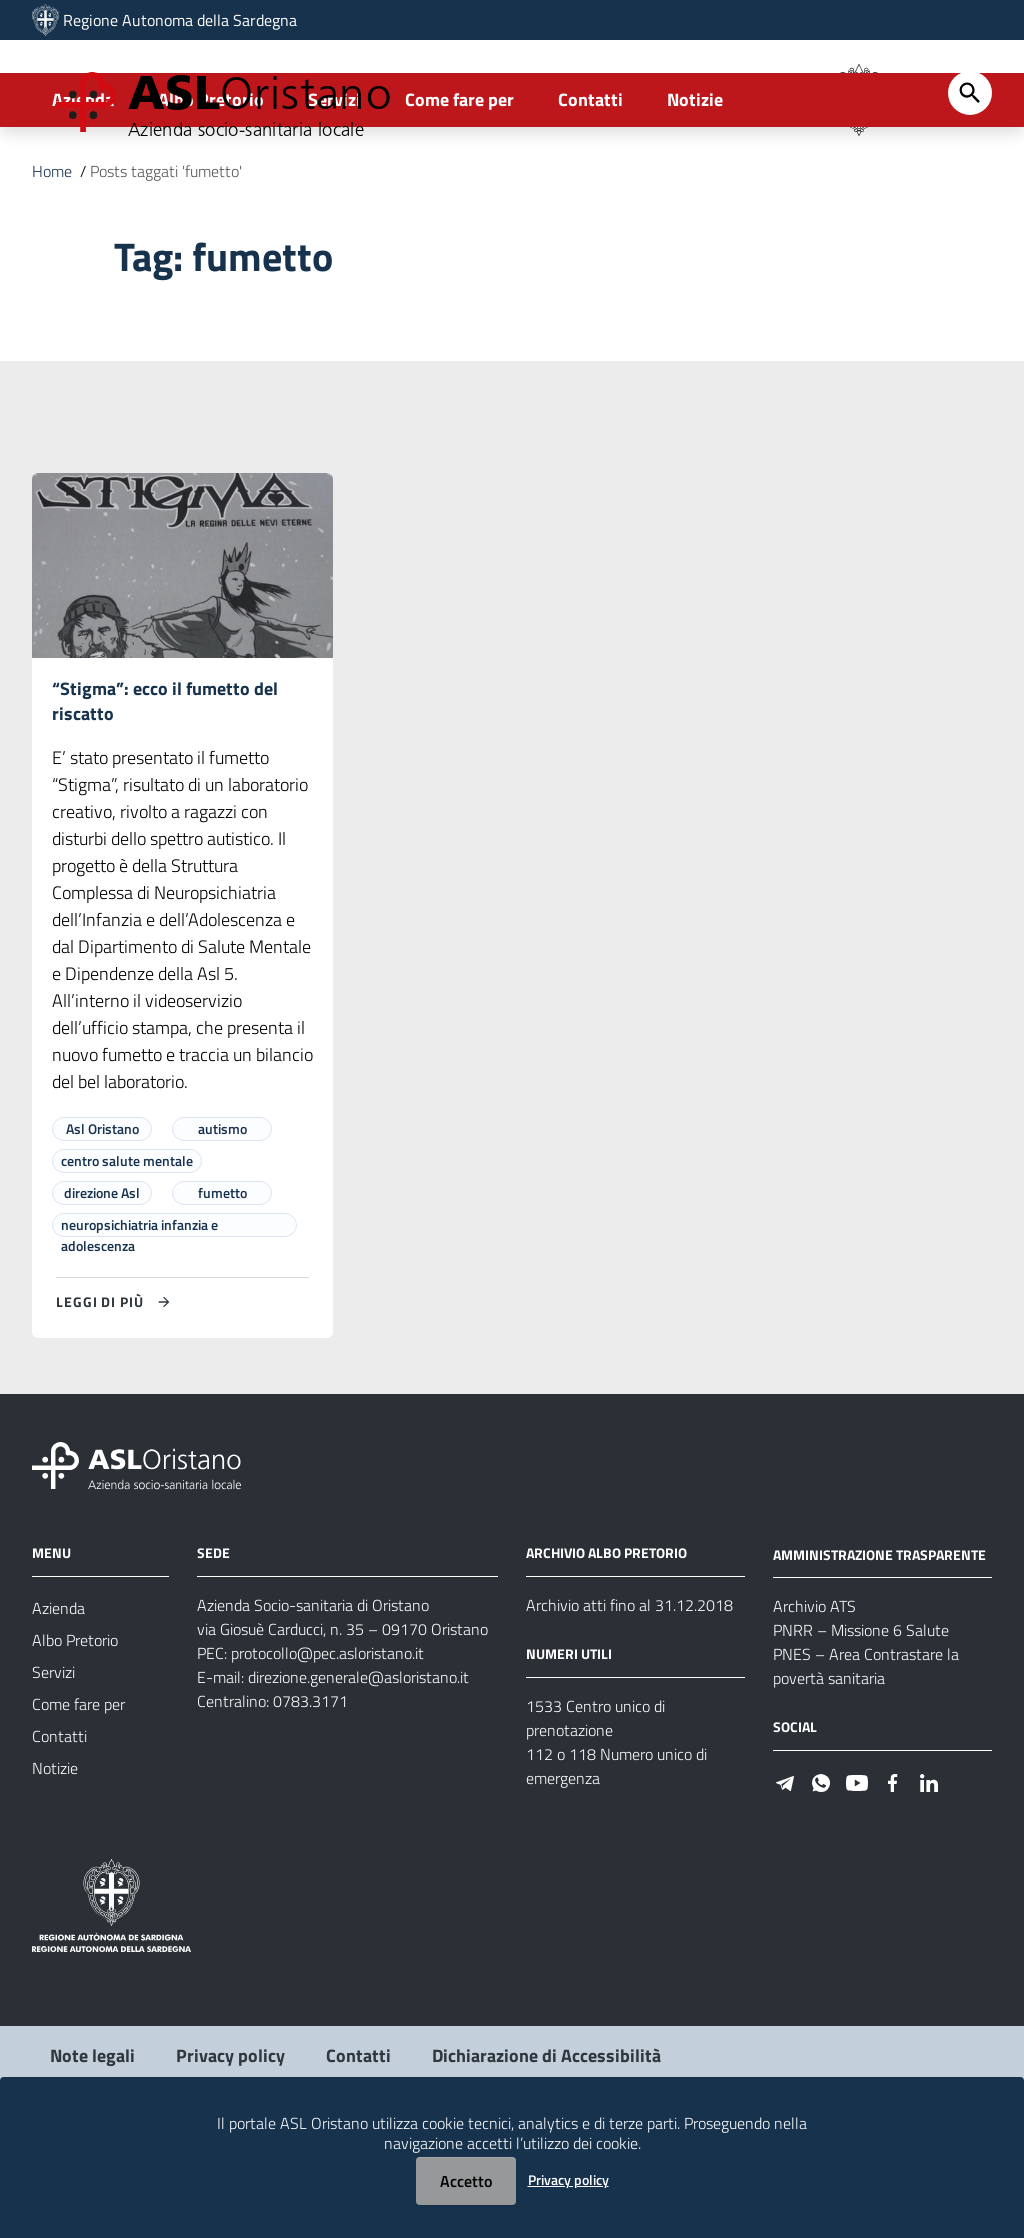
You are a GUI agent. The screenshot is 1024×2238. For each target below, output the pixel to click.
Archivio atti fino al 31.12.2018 (629, 1698)
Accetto (466, 2181)
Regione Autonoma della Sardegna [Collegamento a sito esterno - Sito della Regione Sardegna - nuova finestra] (180, 20)
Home (52, 258)
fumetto (222, 1285)
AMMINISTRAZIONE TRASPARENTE (879, 1646)
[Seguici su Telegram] (785, 1873)
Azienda (83, 186)
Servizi (334, 186)
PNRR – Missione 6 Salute (861, 1723)
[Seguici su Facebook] (893, 1873)
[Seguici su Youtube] (857, 1873)
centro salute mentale (127, 1253)
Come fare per (459, 186)
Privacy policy (568, 2179)
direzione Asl (102, 1285)
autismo (222, 1221)
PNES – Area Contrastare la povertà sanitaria (866, 1759)
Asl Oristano (102, 1221)
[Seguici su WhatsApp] (821, 1873)
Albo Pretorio (211, 186)
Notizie (695, 186)
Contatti (590, 186)
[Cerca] (970, 180)
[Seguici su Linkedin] (929, 1873)
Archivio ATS (814, 1699)
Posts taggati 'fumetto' (166, 258)
